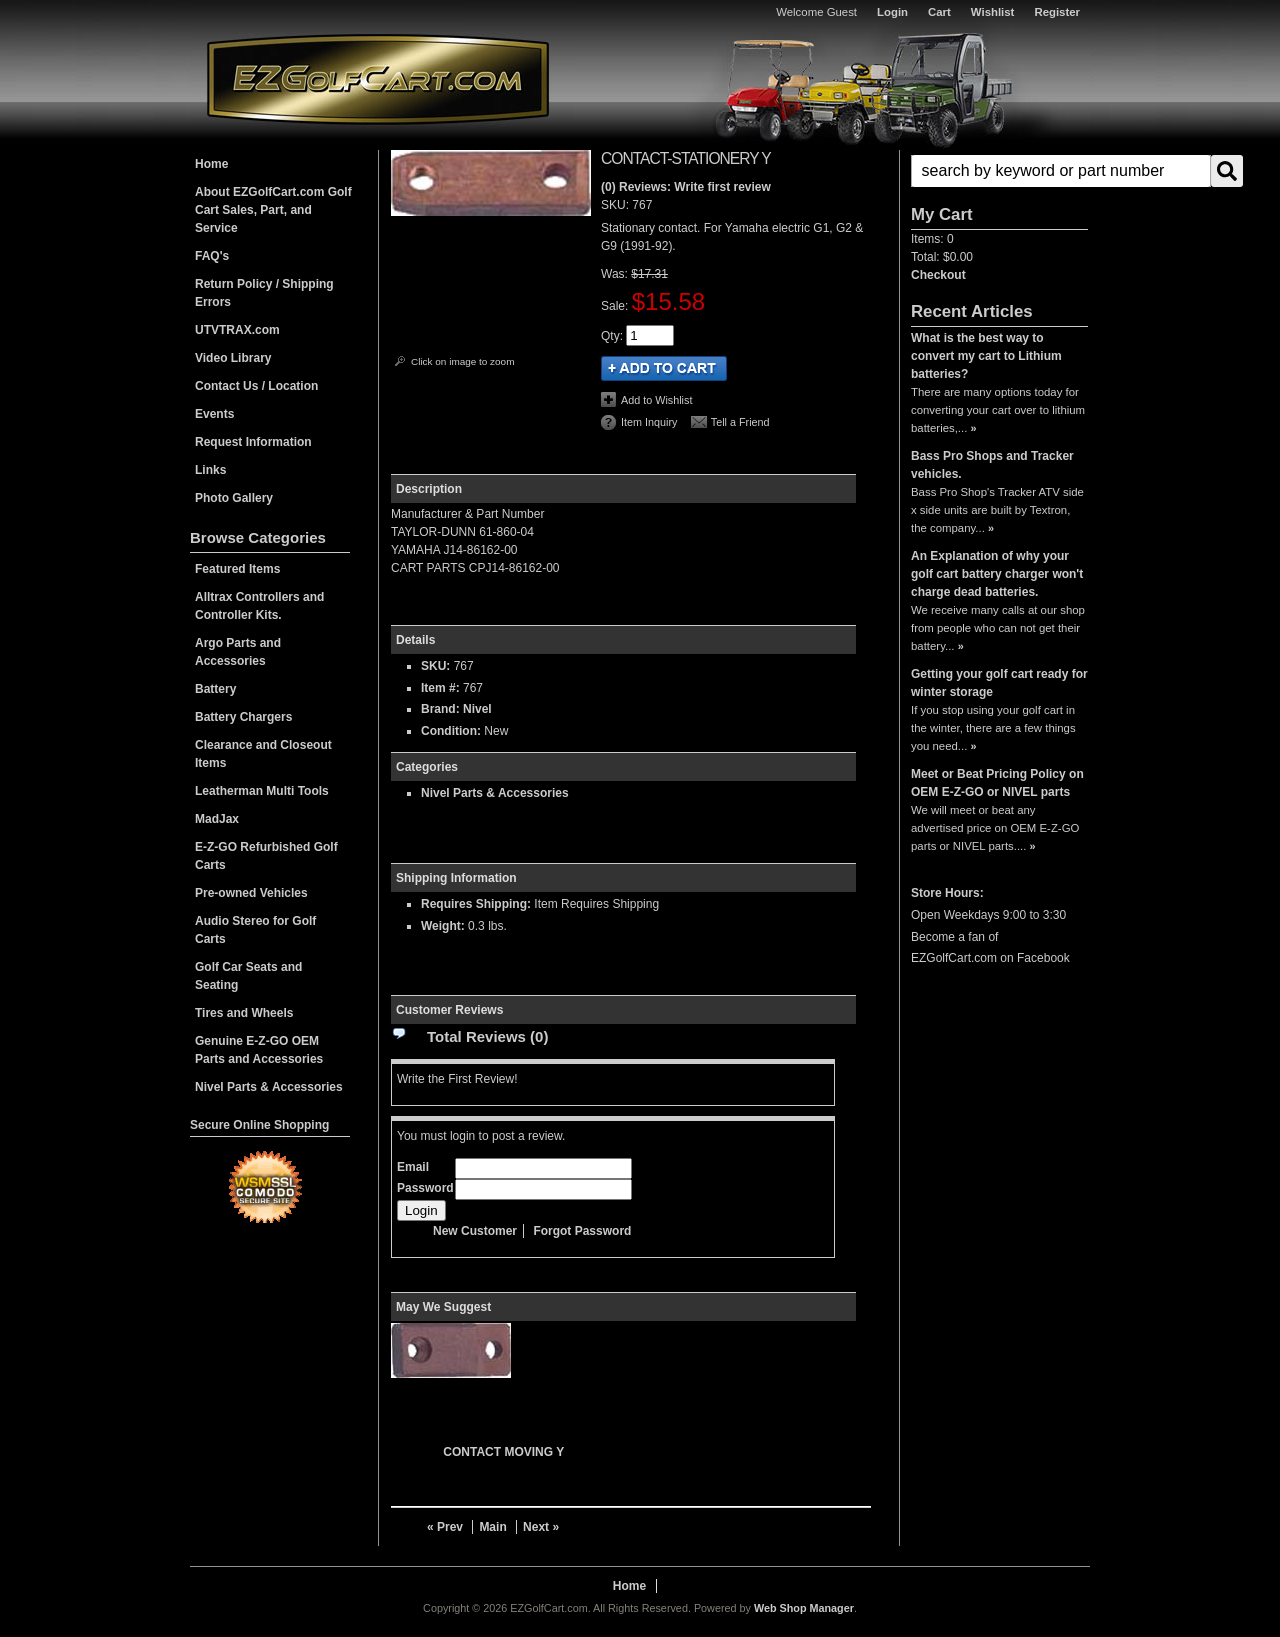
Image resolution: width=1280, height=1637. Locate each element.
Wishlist (993, 12)
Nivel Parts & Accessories (495, 793)
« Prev (445, 1527)
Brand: (440, 709)
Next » (541, 1527)
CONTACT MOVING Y (503, 1452)
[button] (999, 171)
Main (492, 1527)
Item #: (442, 688)
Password (425, 1188)
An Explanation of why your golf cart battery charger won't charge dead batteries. (997, 574)
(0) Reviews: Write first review (686, 187)
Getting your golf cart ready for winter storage (999, 683)
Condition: (451, 731)
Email (413, 1167)
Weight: (443, 926)
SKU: (616, 205)
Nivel (477, 709)
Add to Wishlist (656, 400)
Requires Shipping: (476, 904)
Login (892, 12)
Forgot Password (582, 1231)
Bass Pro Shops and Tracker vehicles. (992, 465)
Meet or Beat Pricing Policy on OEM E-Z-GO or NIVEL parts (997, 783)
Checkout (938, 275)
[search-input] (1061, 171)
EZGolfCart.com (378, 78)
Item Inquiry (649, 422)
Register (1057, 12)
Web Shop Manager (804, 1608)
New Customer (475, 1231)
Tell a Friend (740, 422)
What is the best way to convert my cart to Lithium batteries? (986, 356)
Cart (939, 12)
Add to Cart (664, 368)
